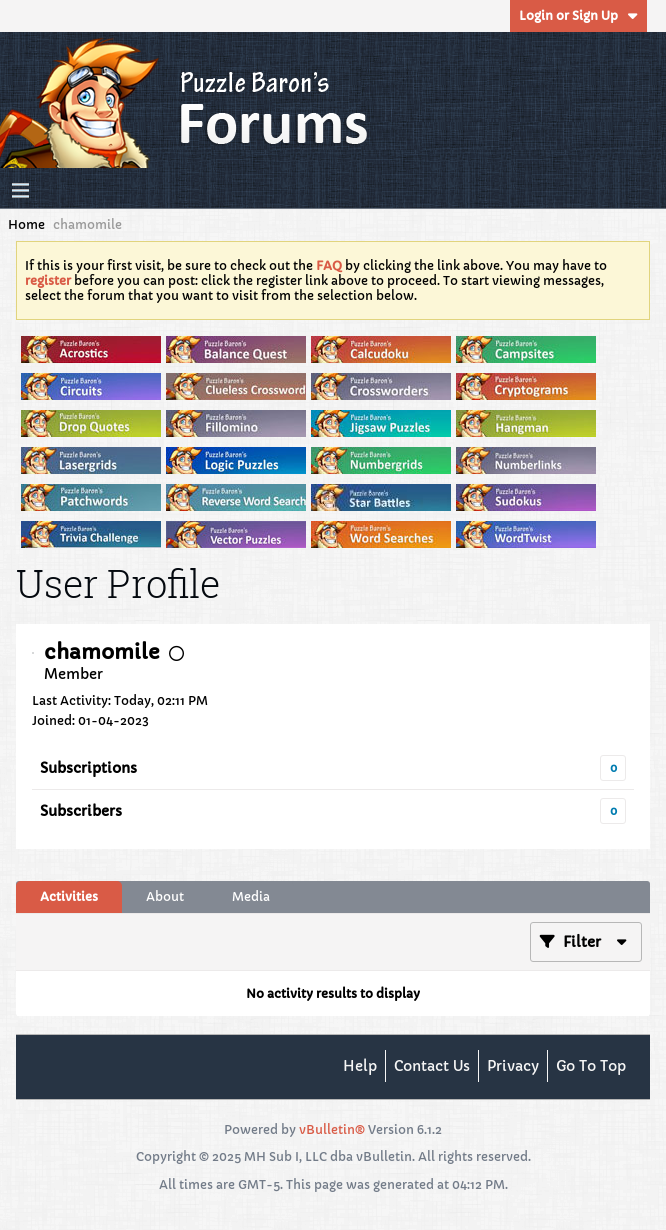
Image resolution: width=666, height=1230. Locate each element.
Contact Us (432, 1066)
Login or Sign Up (578, 15)
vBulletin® (332, 1129)
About (165, 896)
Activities (69, 896)
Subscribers (81, 811)
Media (251, 896)
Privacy (513, 1066)
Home (26, 224)
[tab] (69, 897)
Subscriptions (88, 768)
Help (360, 1066)
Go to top (591, 1066)
